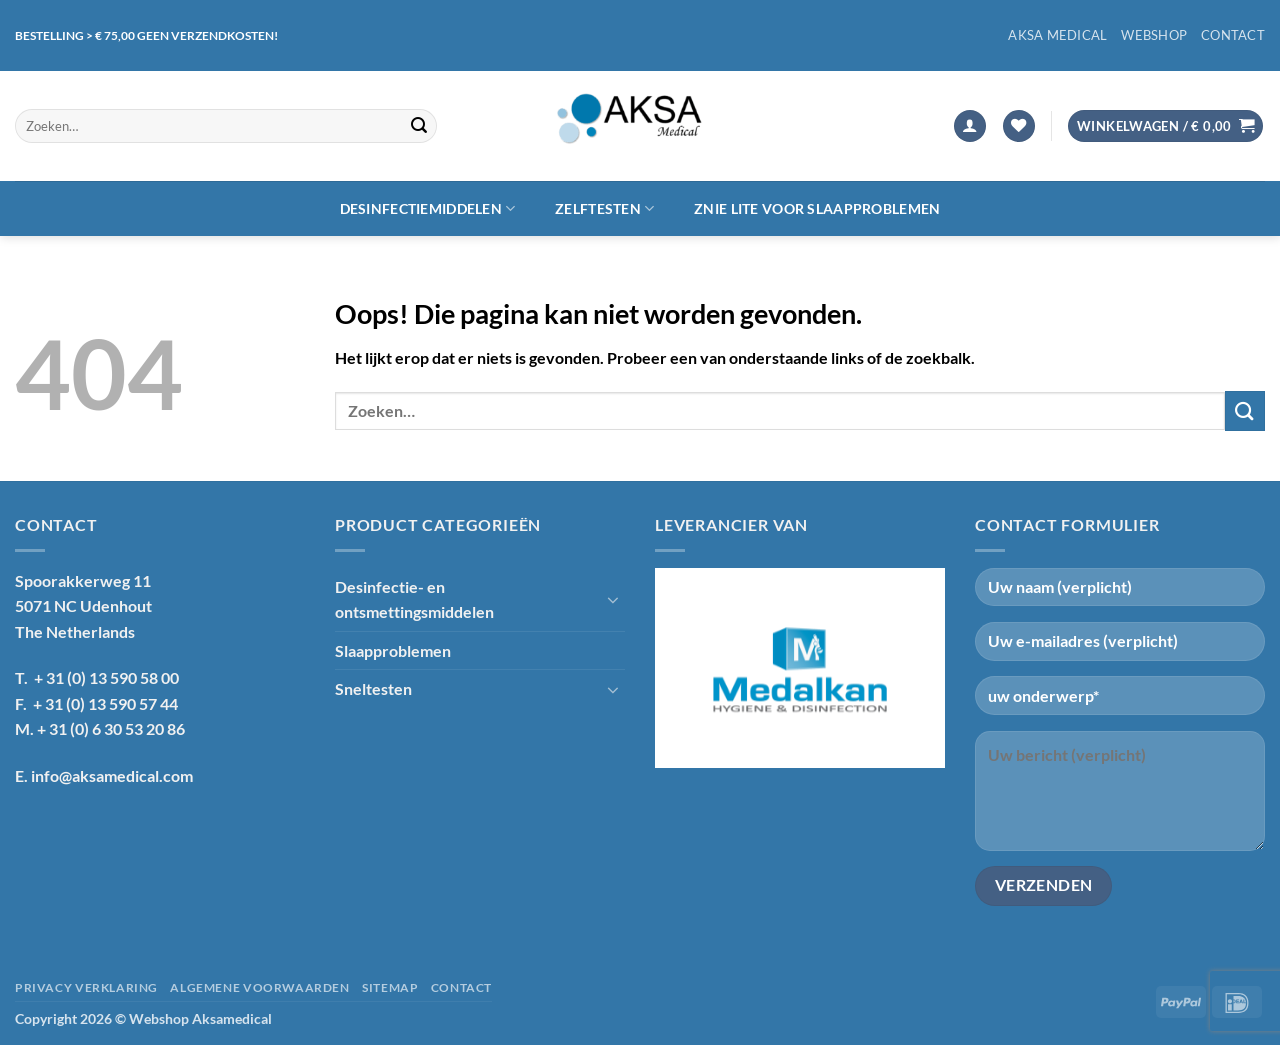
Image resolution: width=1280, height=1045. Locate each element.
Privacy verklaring (86, 987)
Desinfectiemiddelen (428, 208)
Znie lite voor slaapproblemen (817, 208)
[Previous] (679, 668)
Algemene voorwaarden (259, 987)
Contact (1233, 35)
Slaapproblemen (393, 650)
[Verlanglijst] (1019, 126)
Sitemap (390, 987)
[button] (970, 126)
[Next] (921, 668)
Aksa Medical (1057, 35)
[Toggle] (613, 599)
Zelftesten (604, 208)
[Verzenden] (419, 126)
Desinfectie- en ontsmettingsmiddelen (414, 599)
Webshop (1154, 35)
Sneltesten (373, 688)
